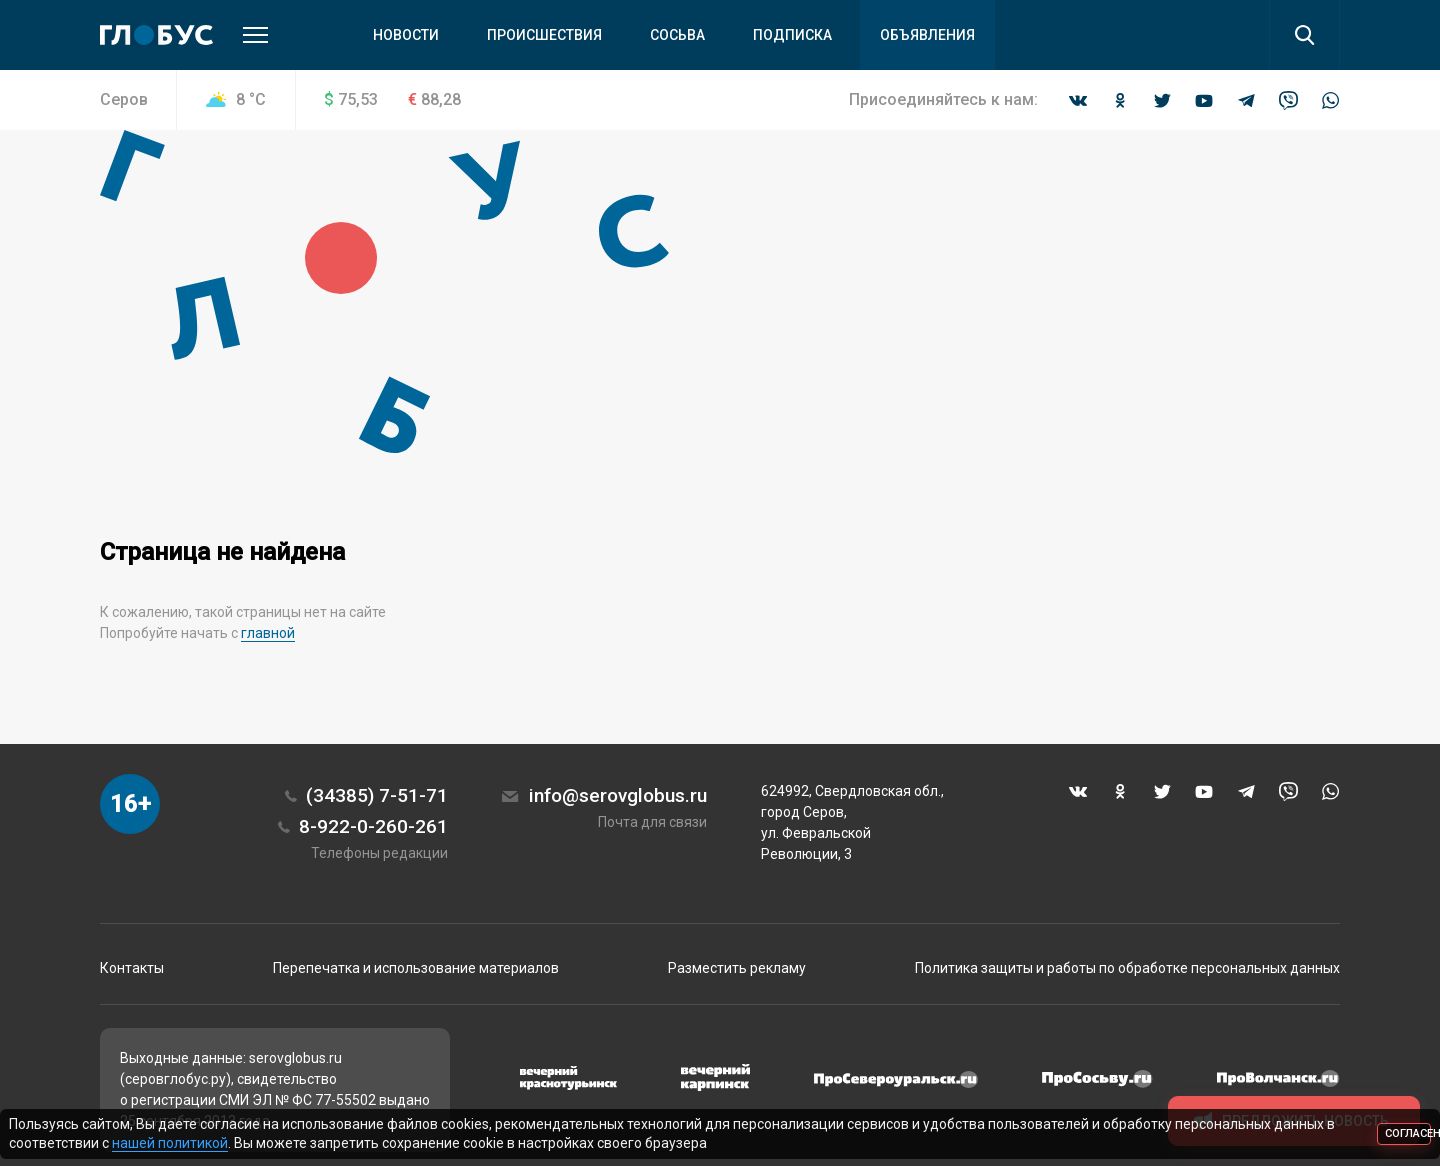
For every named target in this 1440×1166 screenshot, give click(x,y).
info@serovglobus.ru (618, 795)
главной (268, 633)
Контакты (132, 968)
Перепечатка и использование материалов (416, 968)
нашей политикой (170, 1143)
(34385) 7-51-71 (377, 795)
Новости (406, 35)
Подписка (792, 35)
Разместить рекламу (737, 968)
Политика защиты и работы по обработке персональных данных (1127, 968)
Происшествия (544, 35)
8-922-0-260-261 (373, 826)
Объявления (927, 35)
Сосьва (677, 35)
